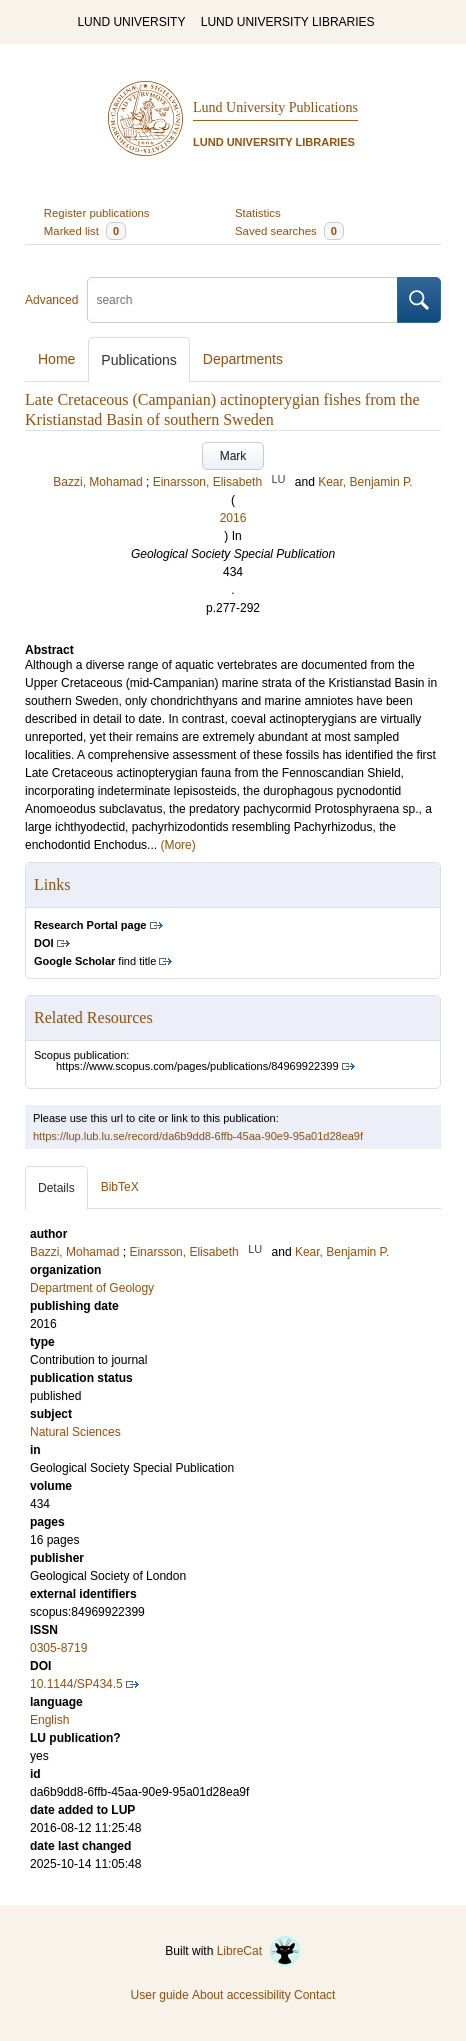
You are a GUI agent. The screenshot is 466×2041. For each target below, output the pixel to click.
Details (56, 1188)
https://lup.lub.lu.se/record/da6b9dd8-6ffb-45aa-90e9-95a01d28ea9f (198, 1136)
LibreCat (259, 1951)
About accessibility (241, 1995)
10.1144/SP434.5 (76, 1684)
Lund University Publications (275, 107)
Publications (139, 360)
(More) (177, 845)
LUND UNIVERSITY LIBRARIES (288, 22)
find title (95, 961)
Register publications (97, 213)
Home (56, 359)
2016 (233, 518)
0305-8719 (58, 1648)
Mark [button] (233, 456)
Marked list (85, 231)
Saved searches (289, 231)
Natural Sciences (75, 1432)
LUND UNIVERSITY (131, 22)
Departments (243, 359)
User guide (160, 1995)
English (49, 1720)
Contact (314, 1995)
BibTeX (120, 1187)
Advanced (51, 300)
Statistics (258, 213)
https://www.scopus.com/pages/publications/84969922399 (197, 1066)
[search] (242, 300)
